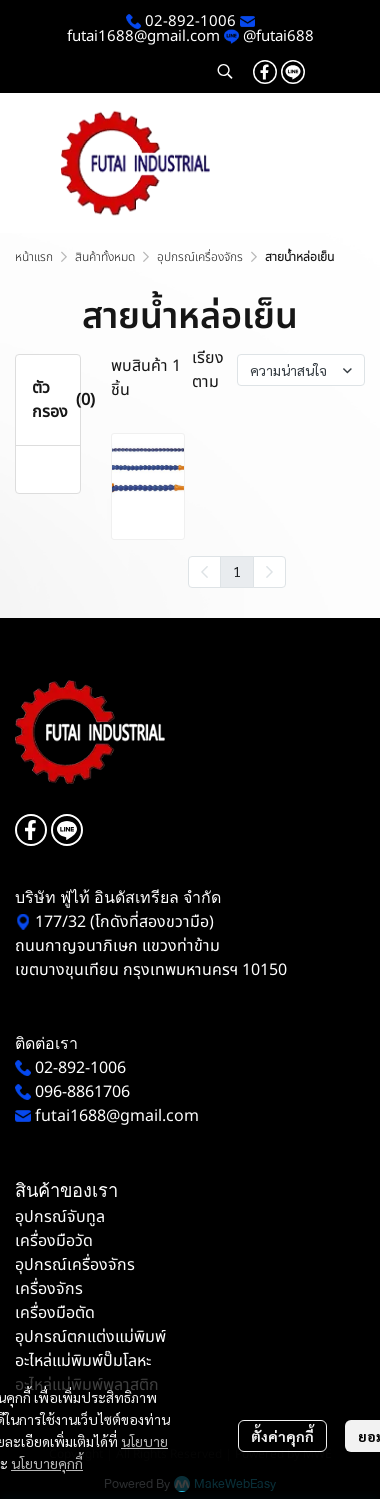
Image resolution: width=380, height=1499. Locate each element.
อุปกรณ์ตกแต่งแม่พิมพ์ (90, 1337)
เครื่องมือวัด (54, 1241)
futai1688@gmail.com (143, 36)
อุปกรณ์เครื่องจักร (200, 257)
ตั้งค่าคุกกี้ (282, 1436)
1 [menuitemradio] (237, 571)
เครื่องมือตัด (55, 1313)
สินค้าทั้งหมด (105, 257)
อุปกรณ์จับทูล (60, 1217)
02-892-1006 (188, 21)
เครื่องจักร (49, 1289)
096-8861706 (82, 1092)
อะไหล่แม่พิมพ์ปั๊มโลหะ (83, 1361)
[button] (225, 71)
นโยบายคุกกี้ (47, 1463)
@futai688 (278, 36)
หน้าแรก (34, 257)
